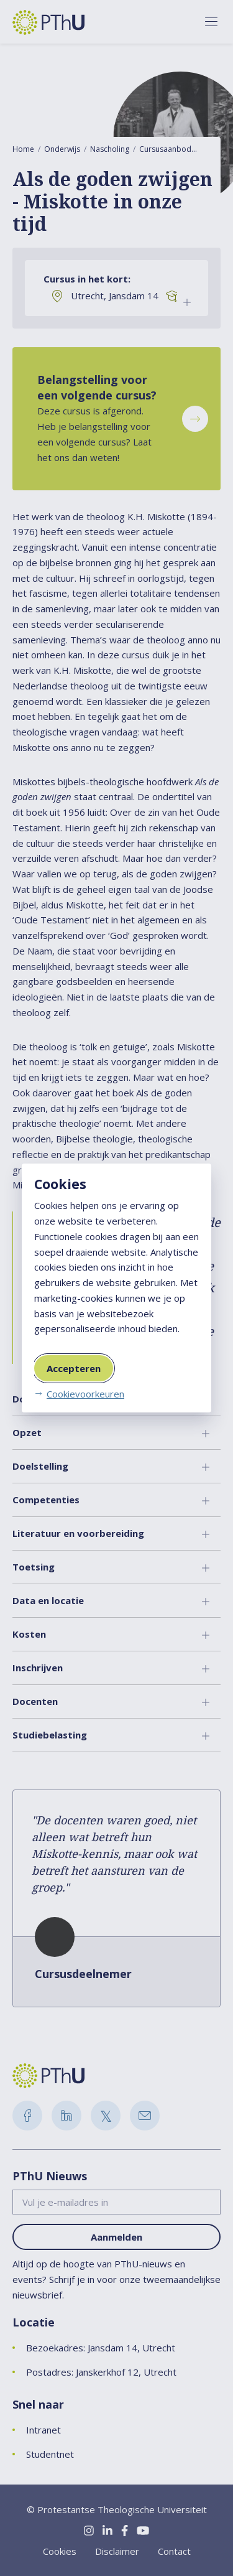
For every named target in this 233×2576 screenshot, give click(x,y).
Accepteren (74, 1368)
